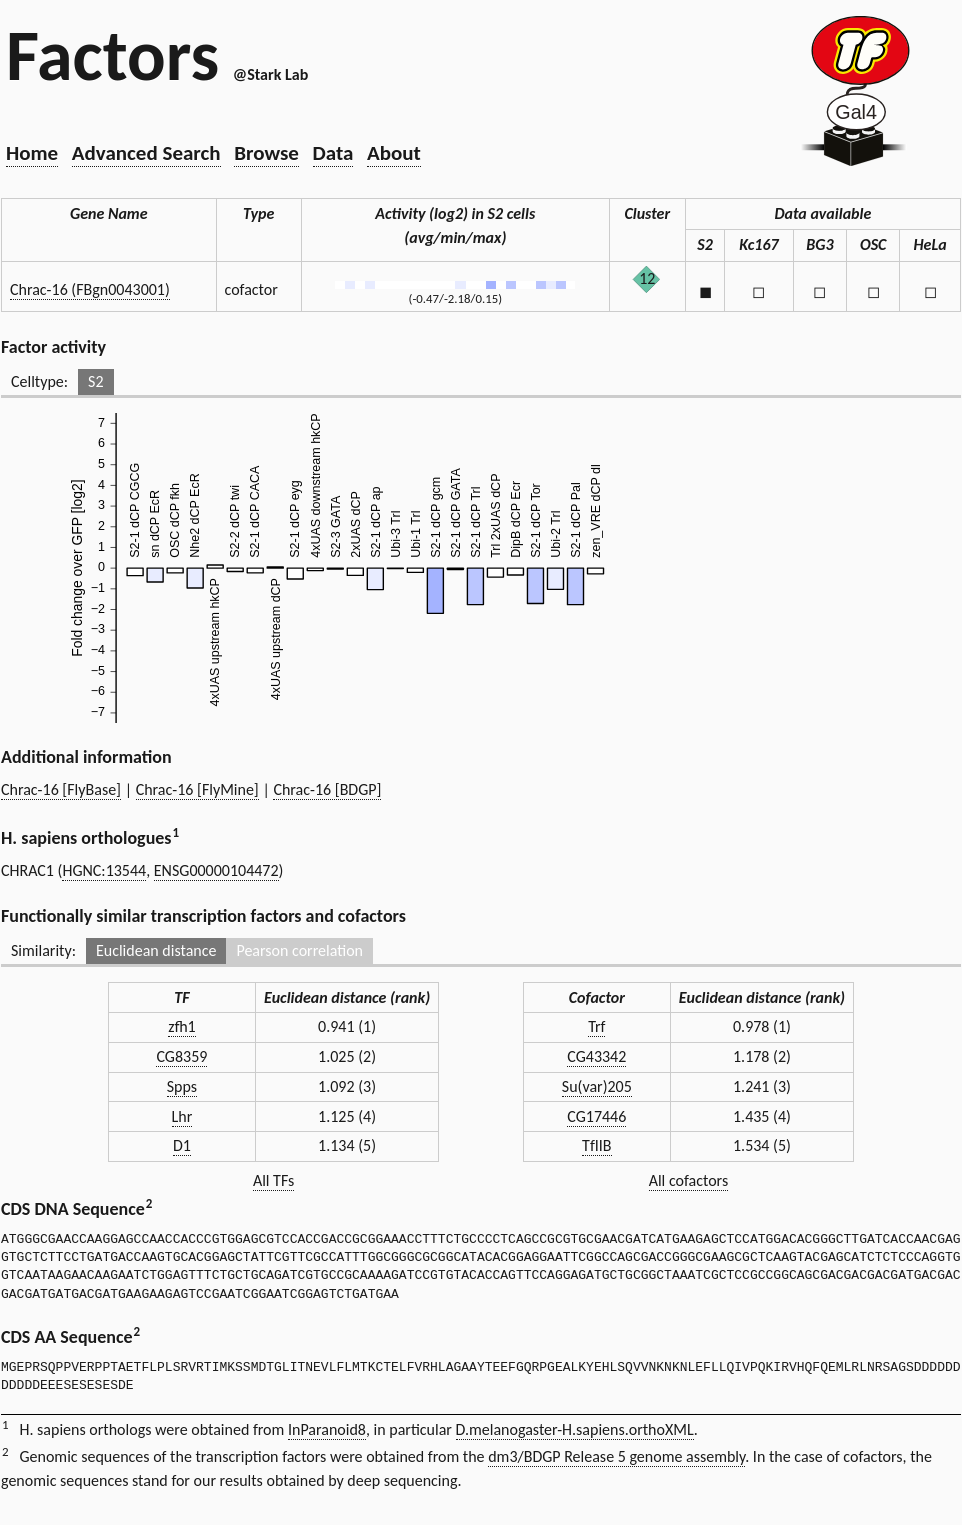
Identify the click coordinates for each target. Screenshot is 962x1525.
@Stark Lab (270, 74)
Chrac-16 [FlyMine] (197, 789)
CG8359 (181, 1056)
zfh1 (182, 1026)
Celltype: (39, 381)
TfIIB (596, 1145)
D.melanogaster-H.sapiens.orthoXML (575, 1429)
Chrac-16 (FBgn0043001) (90, 289)
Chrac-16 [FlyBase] (61, 789)
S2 (95, 381)
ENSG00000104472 (216, 870)
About (394, 153)
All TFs (273, 1180)
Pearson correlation (299, 950)
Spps (182, 1086)
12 (647, 278)
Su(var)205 (597, 1086)
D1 (182, 1145)
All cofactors (689, 1180)
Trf (596, 1026)
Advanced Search (146, 153)
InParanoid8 (327, 1429)
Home (32, 153)
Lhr (182, 1116)
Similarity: (43, 950)
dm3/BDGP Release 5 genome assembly (616, 1456)
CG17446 (596, 1116)
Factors (112, 55)
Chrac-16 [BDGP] (327, 789)
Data (333, 153)
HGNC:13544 (104, 870)
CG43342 (596, 1056)
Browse (266, 153)
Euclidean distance (156, 950)
